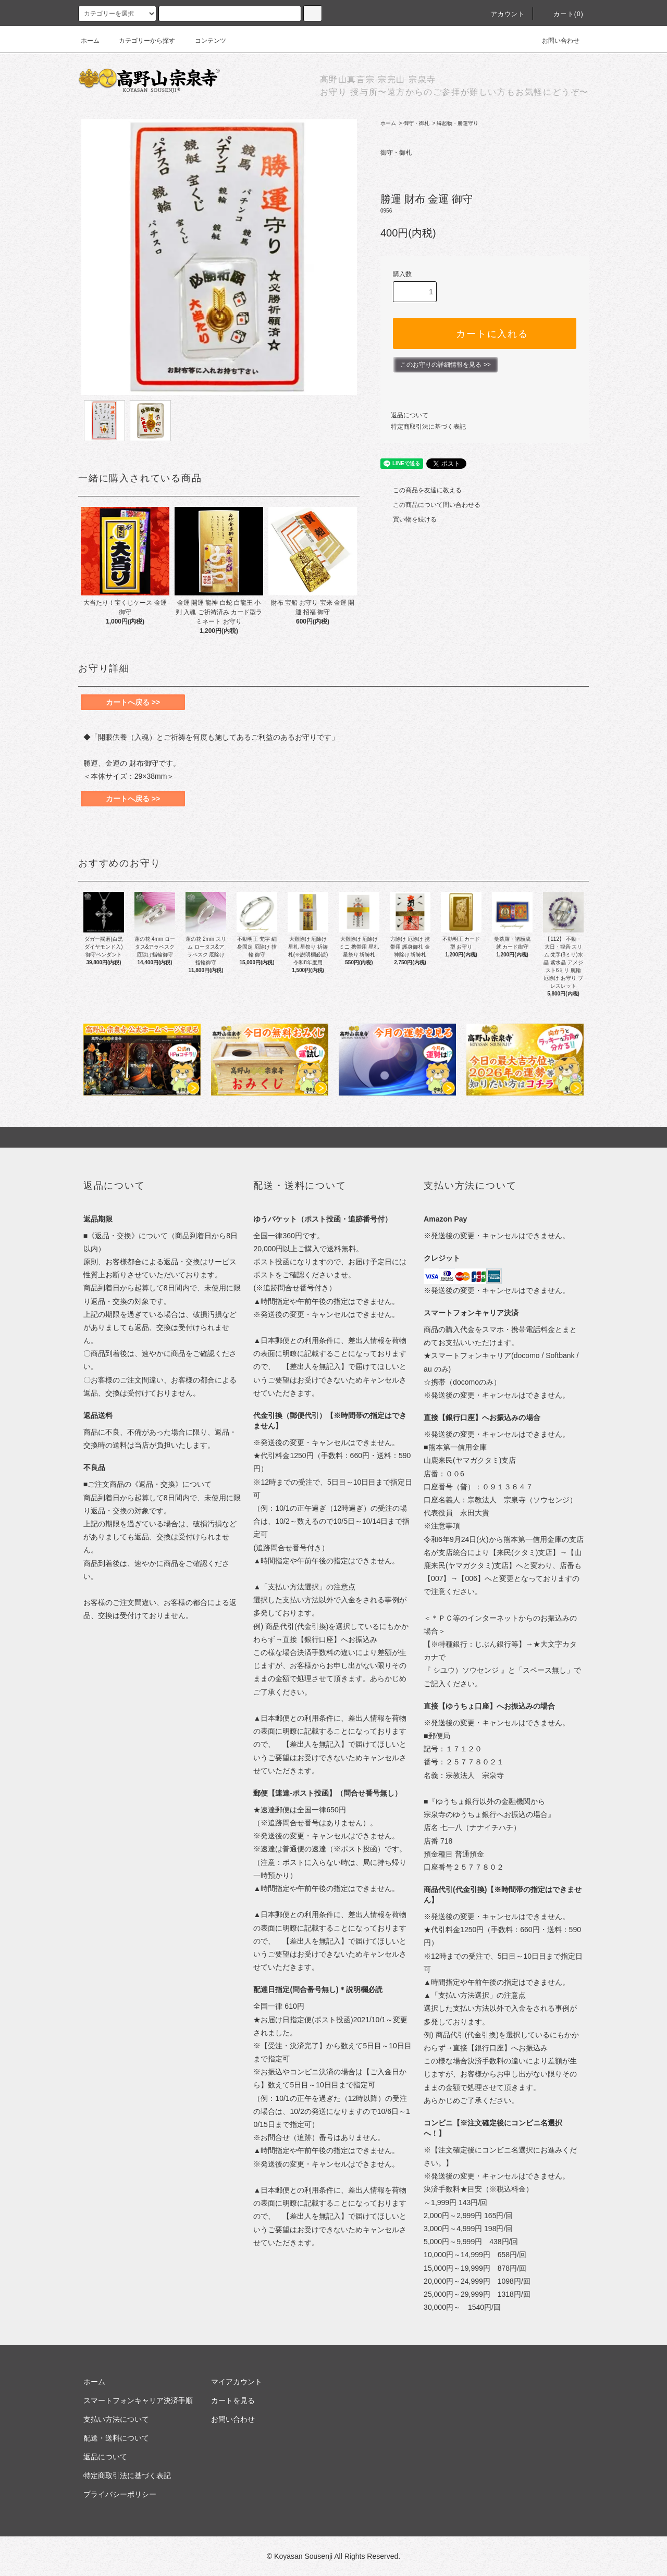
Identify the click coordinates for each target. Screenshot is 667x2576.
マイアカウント (236, 2382)
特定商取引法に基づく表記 (428, 426)
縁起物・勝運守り (457, 123)
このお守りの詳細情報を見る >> (445, 364)
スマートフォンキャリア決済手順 (138, 2400)
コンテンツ (204, 40)
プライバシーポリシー (119, 2494)
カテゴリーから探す (140, 40)
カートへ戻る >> (133, 702)
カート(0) (562, 14)
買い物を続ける (408, 519)
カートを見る (233, 2400)
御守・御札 (416, 123)
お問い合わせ (554, 40)
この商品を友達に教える (421, 490)
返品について (409, 415)
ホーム (90, 40)
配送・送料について (116, 2438)
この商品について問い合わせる (430, 504)
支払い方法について (116, 2419)
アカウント (501, 14)
